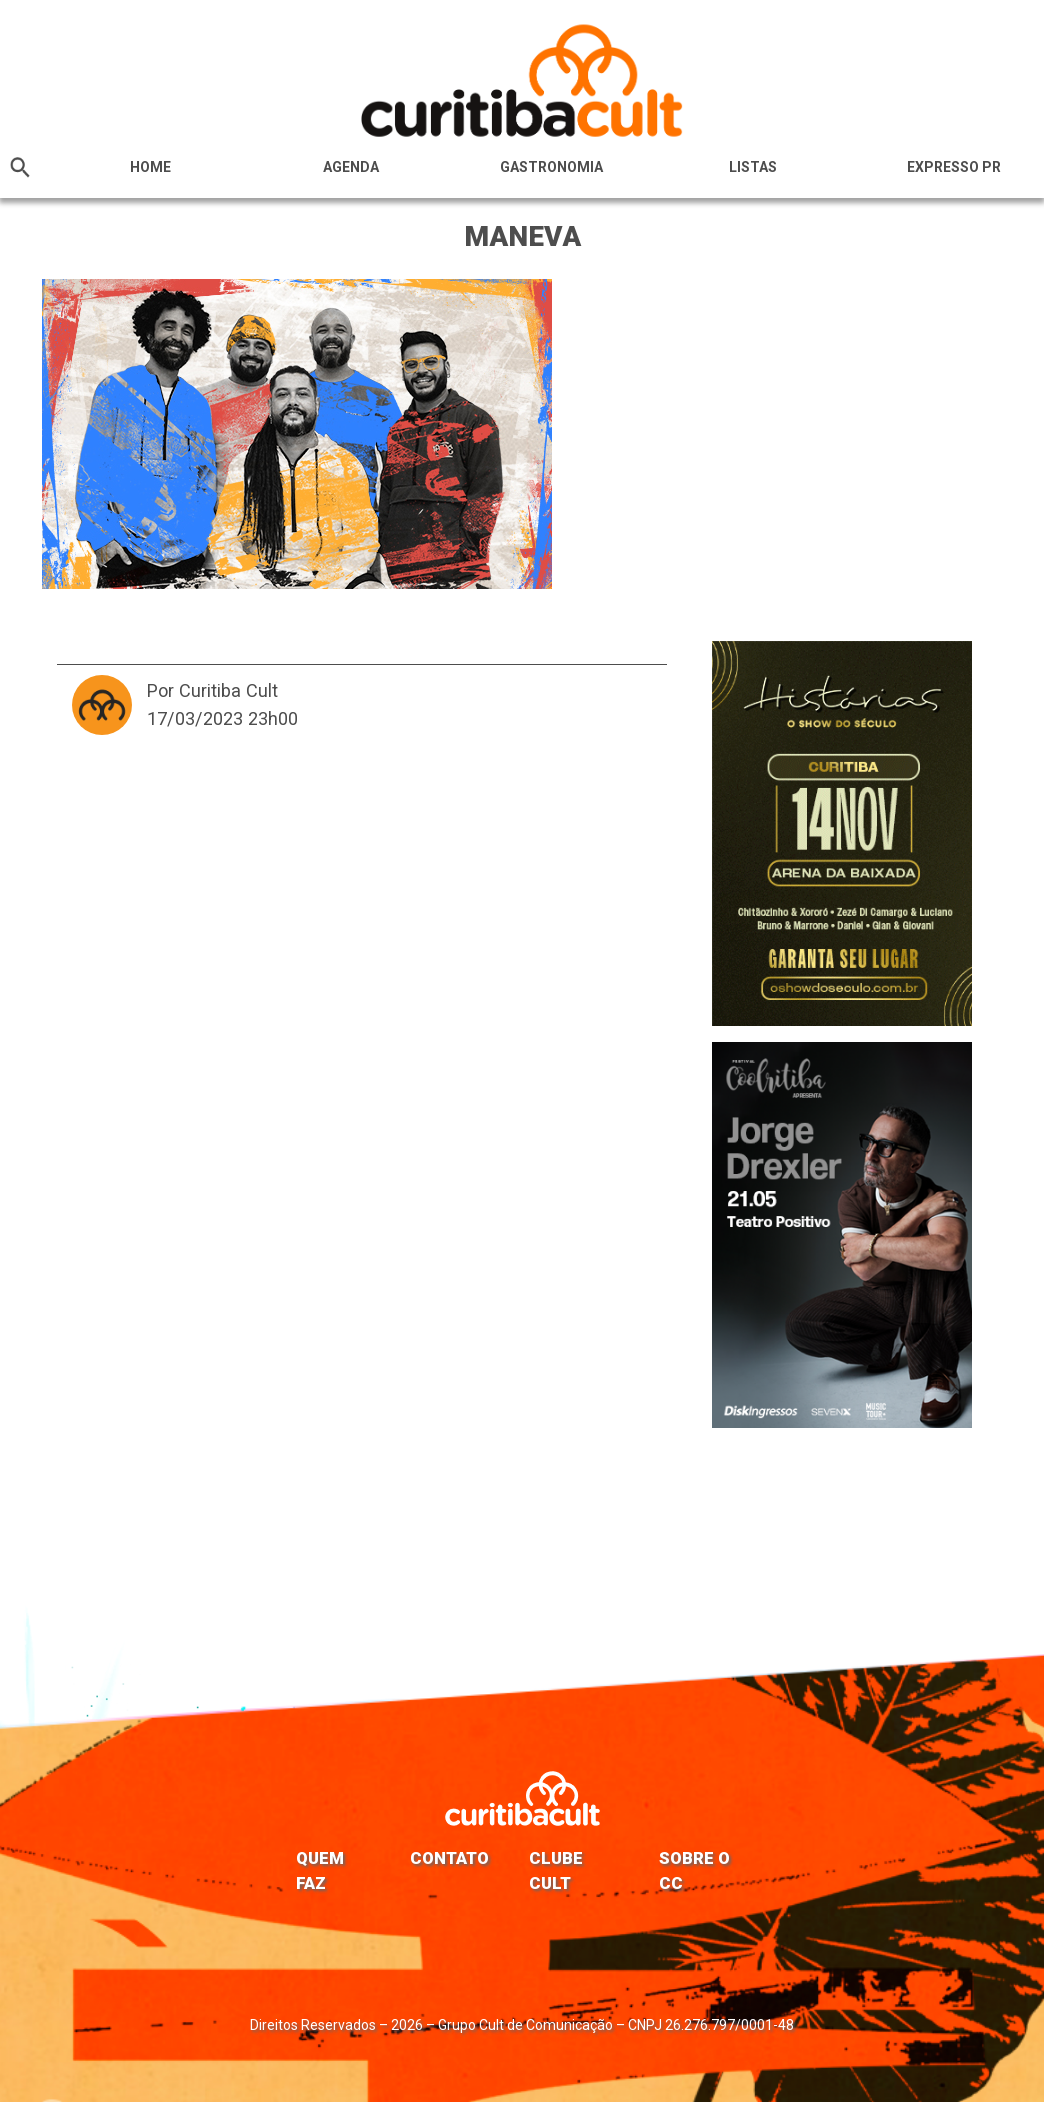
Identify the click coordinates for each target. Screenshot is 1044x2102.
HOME (150, 167)
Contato (449, 1858)
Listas (753, 167)
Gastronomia (551, 167)
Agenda (351, 167)
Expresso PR (954, 167)
